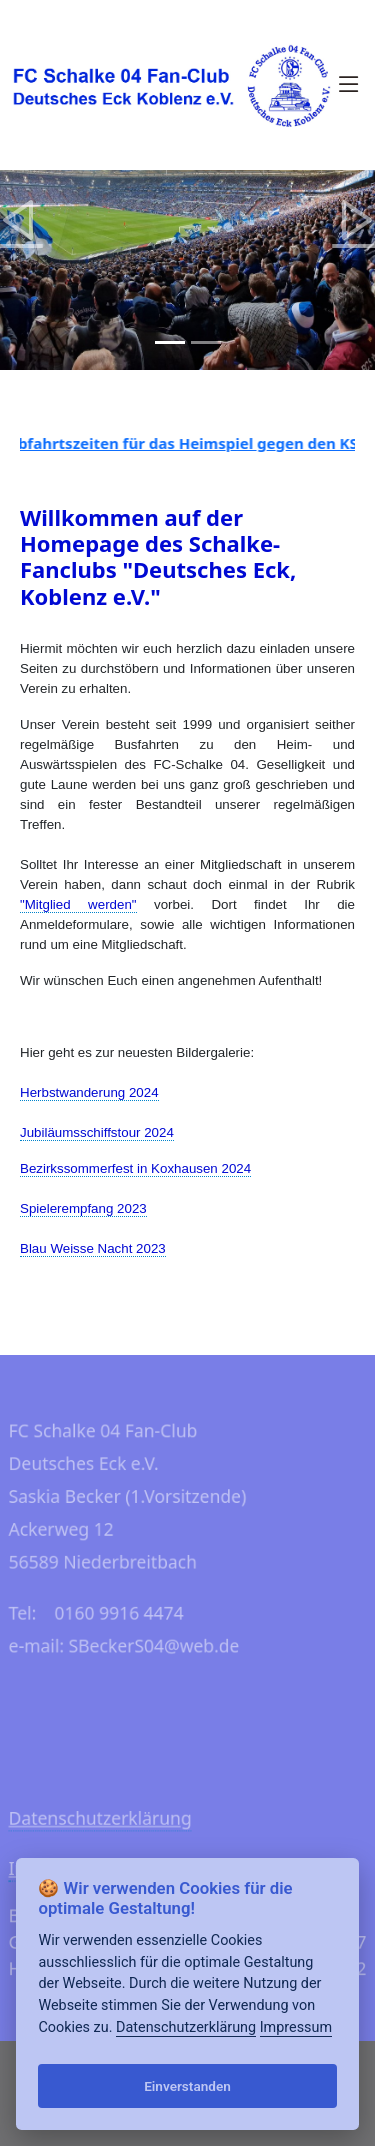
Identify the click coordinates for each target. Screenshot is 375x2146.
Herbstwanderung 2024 (89, 1092)
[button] (19, 220)
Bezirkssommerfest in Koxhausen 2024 (135, 1168)
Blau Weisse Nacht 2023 (93, 1248)
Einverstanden (187, 2086)
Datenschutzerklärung (98, 1821)
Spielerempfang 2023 (83, 1208)
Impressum (296, 2027)
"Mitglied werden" (78, 904)
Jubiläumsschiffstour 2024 (97, 1132)
